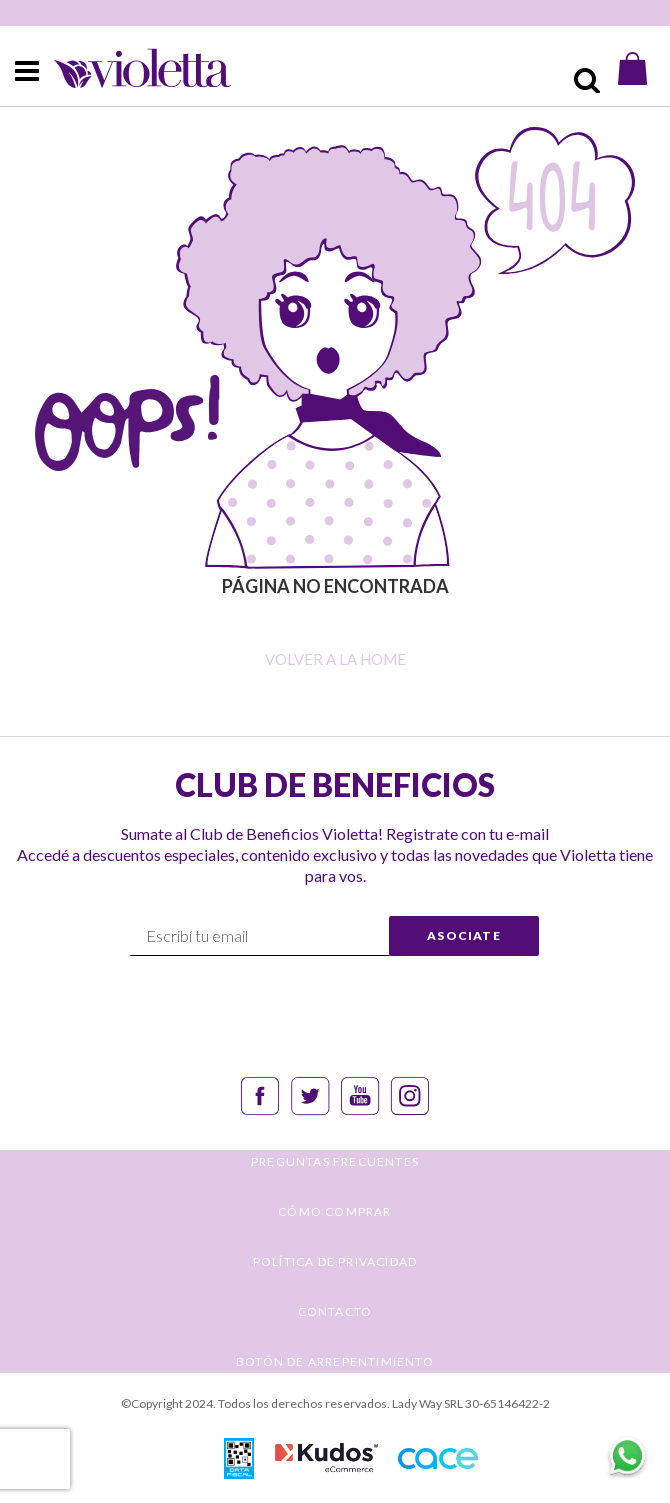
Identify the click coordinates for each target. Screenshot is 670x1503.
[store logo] (125, 68)
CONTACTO (335, 1311)
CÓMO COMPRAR (334, 1211)
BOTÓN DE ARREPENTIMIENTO (335, 1361)
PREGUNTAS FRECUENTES (335, 1161)
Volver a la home (335, 659)
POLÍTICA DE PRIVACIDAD (335, 1261)
